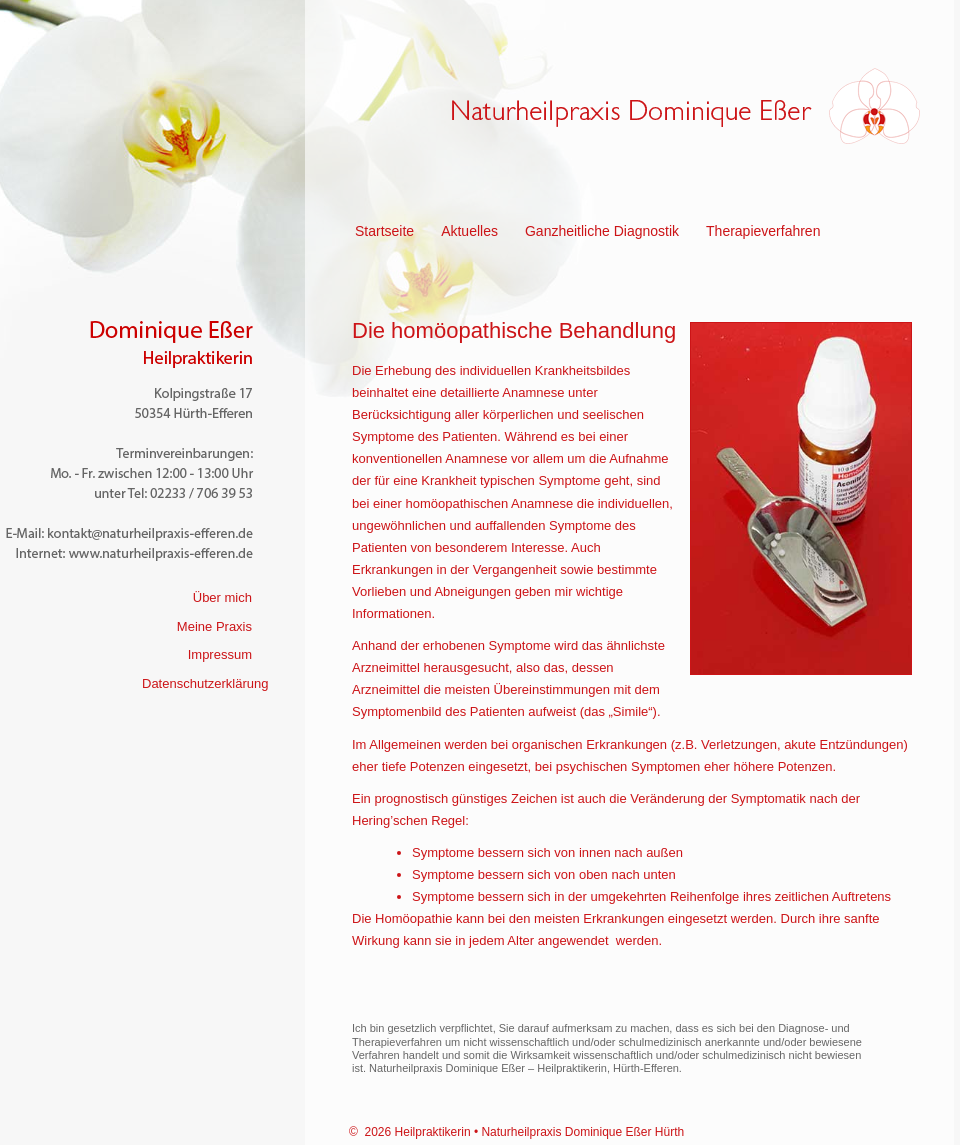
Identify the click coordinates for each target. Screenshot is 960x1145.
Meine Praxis (214, 626)
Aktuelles (469, 231)
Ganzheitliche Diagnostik (602, 231)
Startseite (384, 231)
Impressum (220, 654)
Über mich (222, 597)
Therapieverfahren (763, 231)
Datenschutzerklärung (205, 683)
